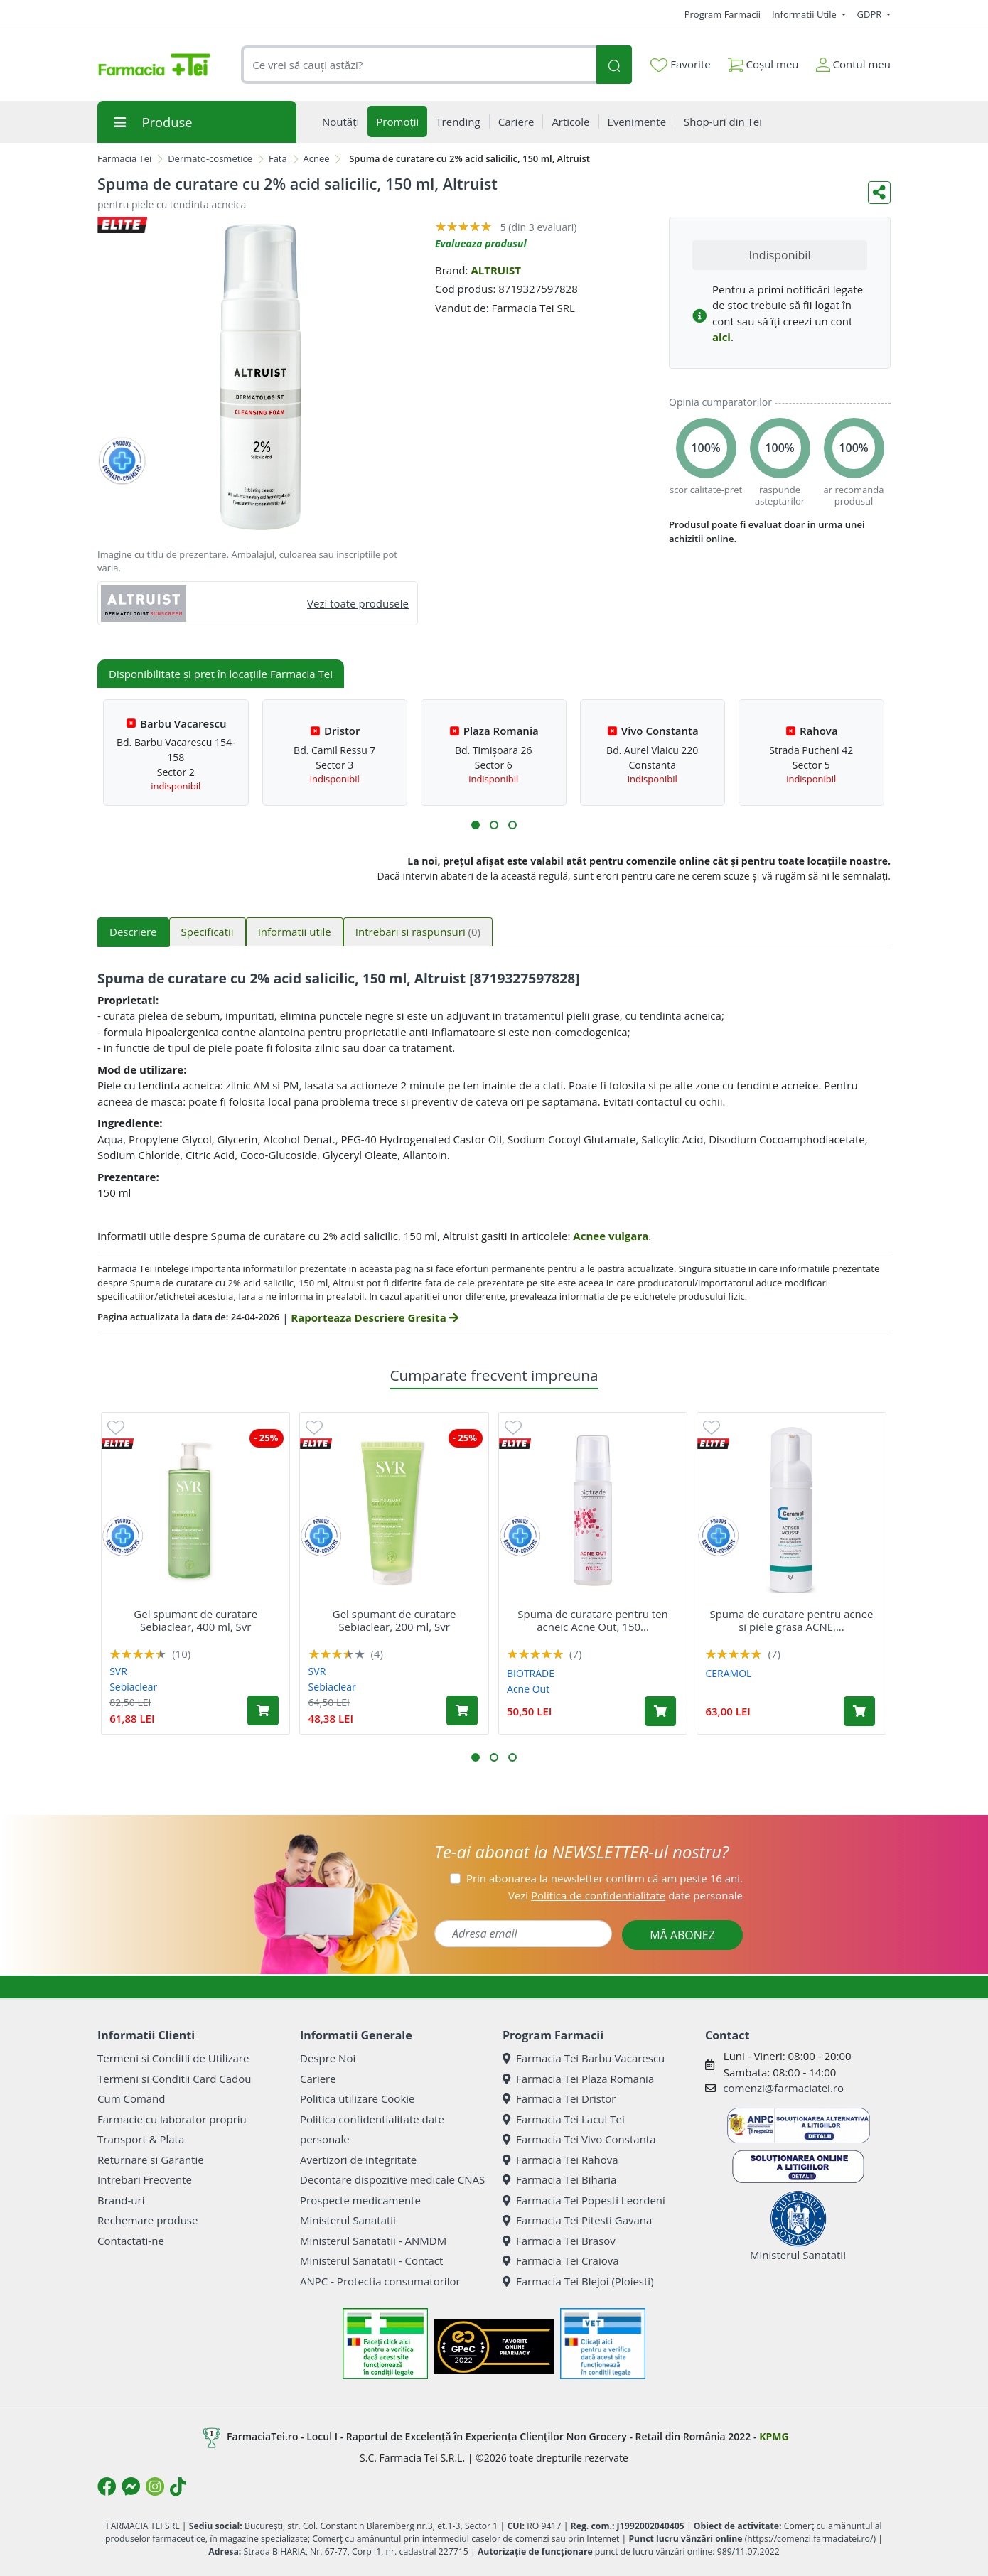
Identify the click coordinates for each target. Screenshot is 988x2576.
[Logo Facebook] (106, 2486)
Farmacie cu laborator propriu (172, 2119)
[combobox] (418, 65)
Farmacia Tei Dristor (559, 2098)
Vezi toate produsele (358, 603)
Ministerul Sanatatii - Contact (371, 2260)
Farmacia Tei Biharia (559, 2179)
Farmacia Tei (124, 158)
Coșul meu (763, 61)
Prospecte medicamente (360, 2200)
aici (721, 337)
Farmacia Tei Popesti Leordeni (584, 2200)
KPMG (773, 2436)
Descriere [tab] (133, 932)
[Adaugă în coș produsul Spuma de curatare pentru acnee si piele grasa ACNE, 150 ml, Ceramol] (859, 1711)
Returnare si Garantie (150, 2159)
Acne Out (528, 1689)
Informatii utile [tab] (294, 932)
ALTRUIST (496, 270)
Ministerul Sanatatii (348, 2220)
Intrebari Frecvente (144, 2179)
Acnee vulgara (610, 1236)
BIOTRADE (530, 1673)
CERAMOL (728, 1673)
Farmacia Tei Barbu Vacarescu (584, 2058)
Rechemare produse (147, 2220)
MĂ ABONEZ (682, 1935)
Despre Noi (327, 2058)
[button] (475, 825)
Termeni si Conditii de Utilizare (173, 2058)
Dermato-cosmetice (210, 158)
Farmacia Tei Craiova (561, 2260)
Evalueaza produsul (481, 243)
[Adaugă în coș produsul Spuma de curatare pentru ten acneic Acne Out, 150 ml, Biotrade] (660, 1711)
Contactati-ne (130, 2240)
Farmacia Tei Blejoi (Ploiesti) (578, 2281)
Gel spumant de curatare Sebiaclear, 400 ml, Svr (195, 1620)
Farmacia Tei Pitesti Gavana (577, 2220)
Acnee (317, 158)
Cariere (318, 2078)
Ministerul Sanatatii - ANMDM (373, 2240)
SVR (118, 1671)
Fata (278, 158)
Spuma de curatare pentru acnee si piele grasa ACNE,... (791, 1620)
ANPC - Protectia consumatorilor (380, 2281)
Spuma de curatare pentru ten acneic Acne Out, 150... (592, 1620)
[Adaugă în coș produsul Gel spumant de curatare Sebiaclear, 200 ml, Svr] (462, 1710)
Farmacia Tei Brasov (559, 2240)
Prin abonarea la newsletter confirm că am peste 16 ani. (604, 1878)
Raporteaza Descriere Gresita (374, 1317)
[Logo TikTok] (178, 2486)
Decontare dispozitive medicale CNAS (392, 2179)
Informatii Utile (805, 14)
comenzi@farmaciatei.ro (783, 2088)
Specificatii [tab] (207, 932)
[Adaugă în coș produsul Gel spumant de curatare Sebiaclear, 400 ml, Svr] (263, 1710)
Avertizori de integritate (358, 2159)
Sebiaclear (133, 1686)
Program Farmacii (722, 14)
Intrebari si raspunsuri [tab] (417, 932)
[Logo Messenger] (131, 2486)
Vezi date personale (625, 1895)
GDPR (870, 14)
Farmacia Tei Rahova (560, 2159)
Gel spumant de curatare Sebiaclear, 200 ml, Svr (394, 1620)
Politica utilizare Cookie (357, 2098)
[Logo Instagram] (155, 2486)
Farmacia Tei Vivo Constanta (579, 2139)
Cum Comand (131, 2098)
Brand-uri (120, 2200)
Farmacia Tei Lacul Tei (564, 2119)
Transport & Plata (140, 2139)
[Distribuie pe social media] (879, 192)
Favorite (680, 64)
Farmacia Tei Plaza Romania (578, 2078)
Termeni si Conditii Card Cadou (174, 2078)
